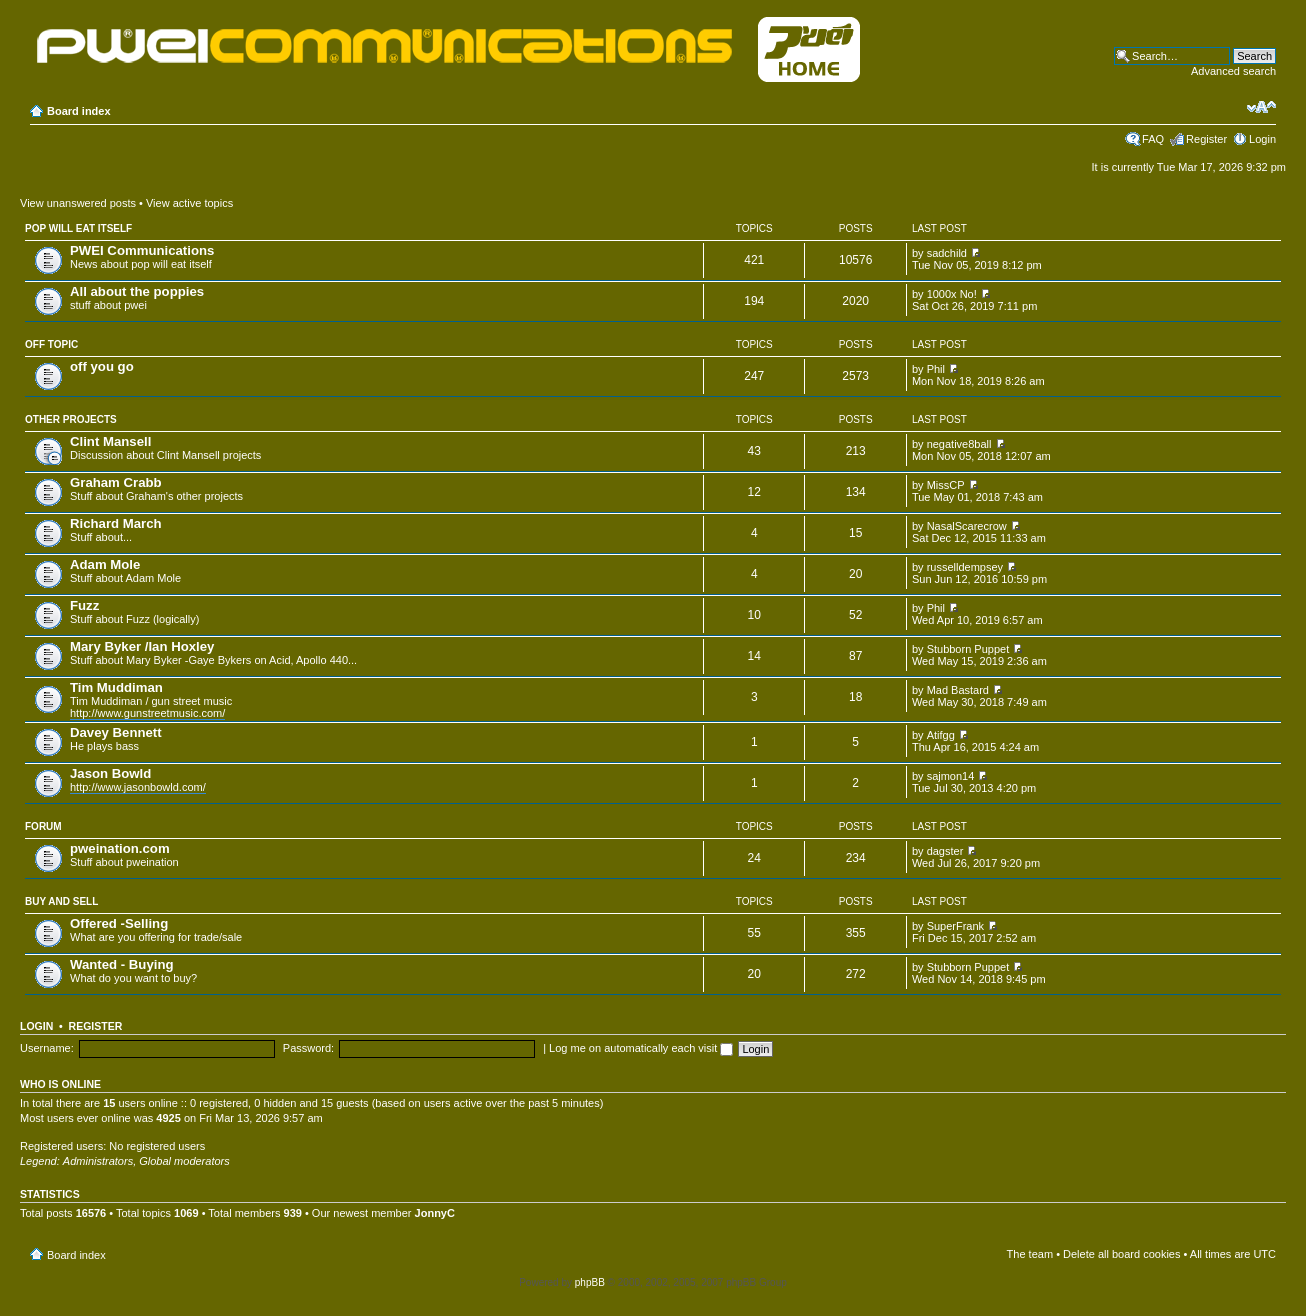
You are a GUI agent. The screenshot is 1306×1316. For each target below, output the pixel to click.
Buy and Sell (61, 901)
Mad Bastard (958, 690)
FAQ (1153, 139)
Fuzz (84, 605)
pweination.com (120, 848)
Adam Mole (105, 564)
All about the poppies (137, 291)
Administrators (98, 1161)
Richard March (116, 523)
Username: (47, 1048)
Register (1206, 139)
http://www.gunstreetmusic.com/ (147, 713)
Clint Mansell (110, 441)
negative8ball (959, 444)
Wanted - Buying (122, 964)
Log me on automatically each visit (641, 1048)
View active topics (189, 203)
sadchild (947, 253)
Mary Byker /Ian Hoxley (142, 646)
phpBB (590, 1282)
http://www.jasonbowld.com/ (138, 787)
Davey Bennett (116, 732)
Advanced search (1233, 71)
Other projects (71, 419)
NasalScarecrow (967, 526)
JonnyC (435, 1213)
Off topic (51, 344)
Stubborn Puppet (968, 649)
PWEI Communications (142, 250)
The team (1030, 1254)
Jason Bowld (110, 773)
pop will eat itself (78, 228)
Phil (936, 369)
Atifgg (941, 735)
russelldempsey (965, 567)
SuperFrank (955, 926)
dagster (945, 851)
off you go (102, 366)
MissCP (946, 485)
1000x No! (952, 294)
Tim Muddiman (116, 687)
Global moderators (184, 1161)
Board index (79, 111)
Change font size (1261, 107)
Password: (308, 1048)
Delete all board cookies (1121, 1254)
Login (1262, 139)
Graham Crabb (116, 482)
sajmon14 (951, 776)
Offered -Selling (119, 923)
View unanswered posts (78, 203)
